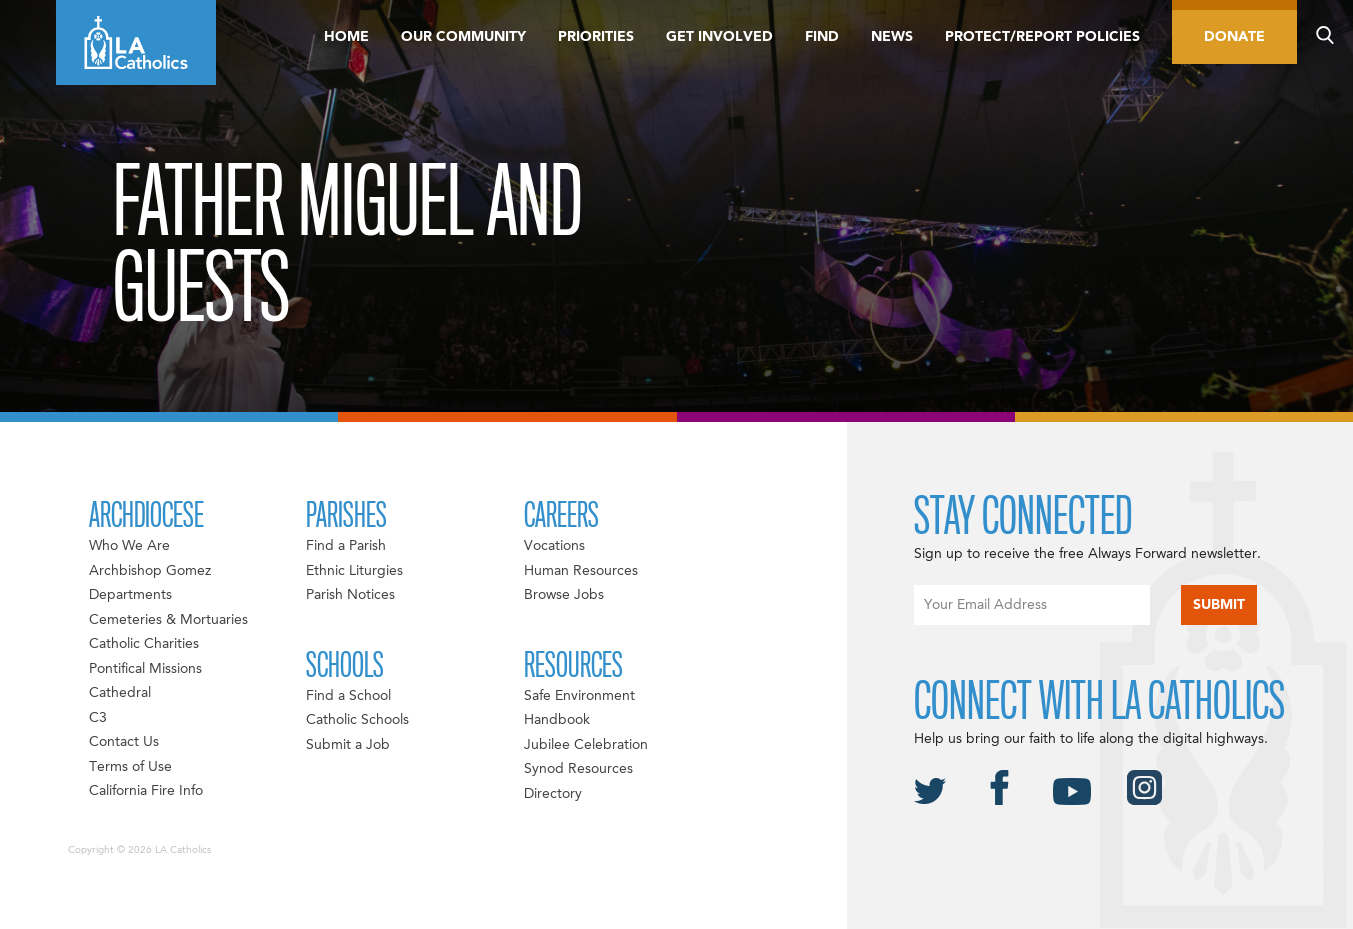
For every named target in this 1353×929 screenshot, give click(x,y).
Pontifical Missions (145, 669)
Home (346, 37)
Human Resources (581, 571)
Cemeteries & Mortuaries (168, 620)
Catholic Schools (357, 720)
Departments (130, 595)
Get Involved (719, 37)
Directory (553, 794)
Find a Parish (346, 546)
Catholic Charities (144, 644)
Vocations (554, 546)
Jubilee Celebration (586, 745)
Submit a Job (348, 745)
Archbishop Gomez (150, 571)
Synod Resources (578, 769)
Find (822, 37)
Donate (1234, 37)
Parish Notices (350, 595)
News (892, 37)
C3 (98, 718)
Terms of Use (130, 767)
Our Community (463, 37)
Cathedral (120, 693)
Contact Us (124, 742)
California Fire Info (146, 791)
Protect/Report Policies (1042, 37)
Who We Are (129, 546)
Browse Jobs (564, 595)
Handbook (557, 720)
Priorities (596, 37)
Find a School (348, 696)
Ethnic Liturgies (354, 571)
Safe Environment (579, 696)
